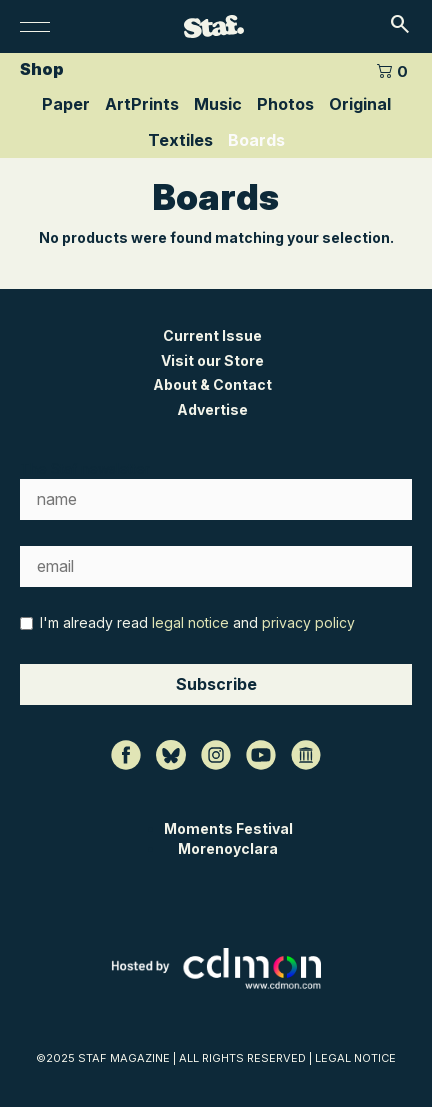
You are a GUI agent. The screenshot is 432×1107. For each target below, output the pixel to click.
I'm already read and (187, 622)
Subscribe (216, 684)
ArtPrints (142, 104)
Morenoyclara (228, 848)
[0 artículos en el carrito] (392, 69)
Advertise (212, 409)
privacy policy (308, 622)
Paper (66, 104)
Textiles (180, 140)
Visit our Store (212, 360)
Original (360, 104)
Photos (285, 104)
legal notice (190, 622)
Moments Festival (228, 828)
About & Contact (212, 384)
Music (218, 104)
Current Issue (212, 335)
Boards (256, 140)
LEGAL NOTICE (355, 1058)
